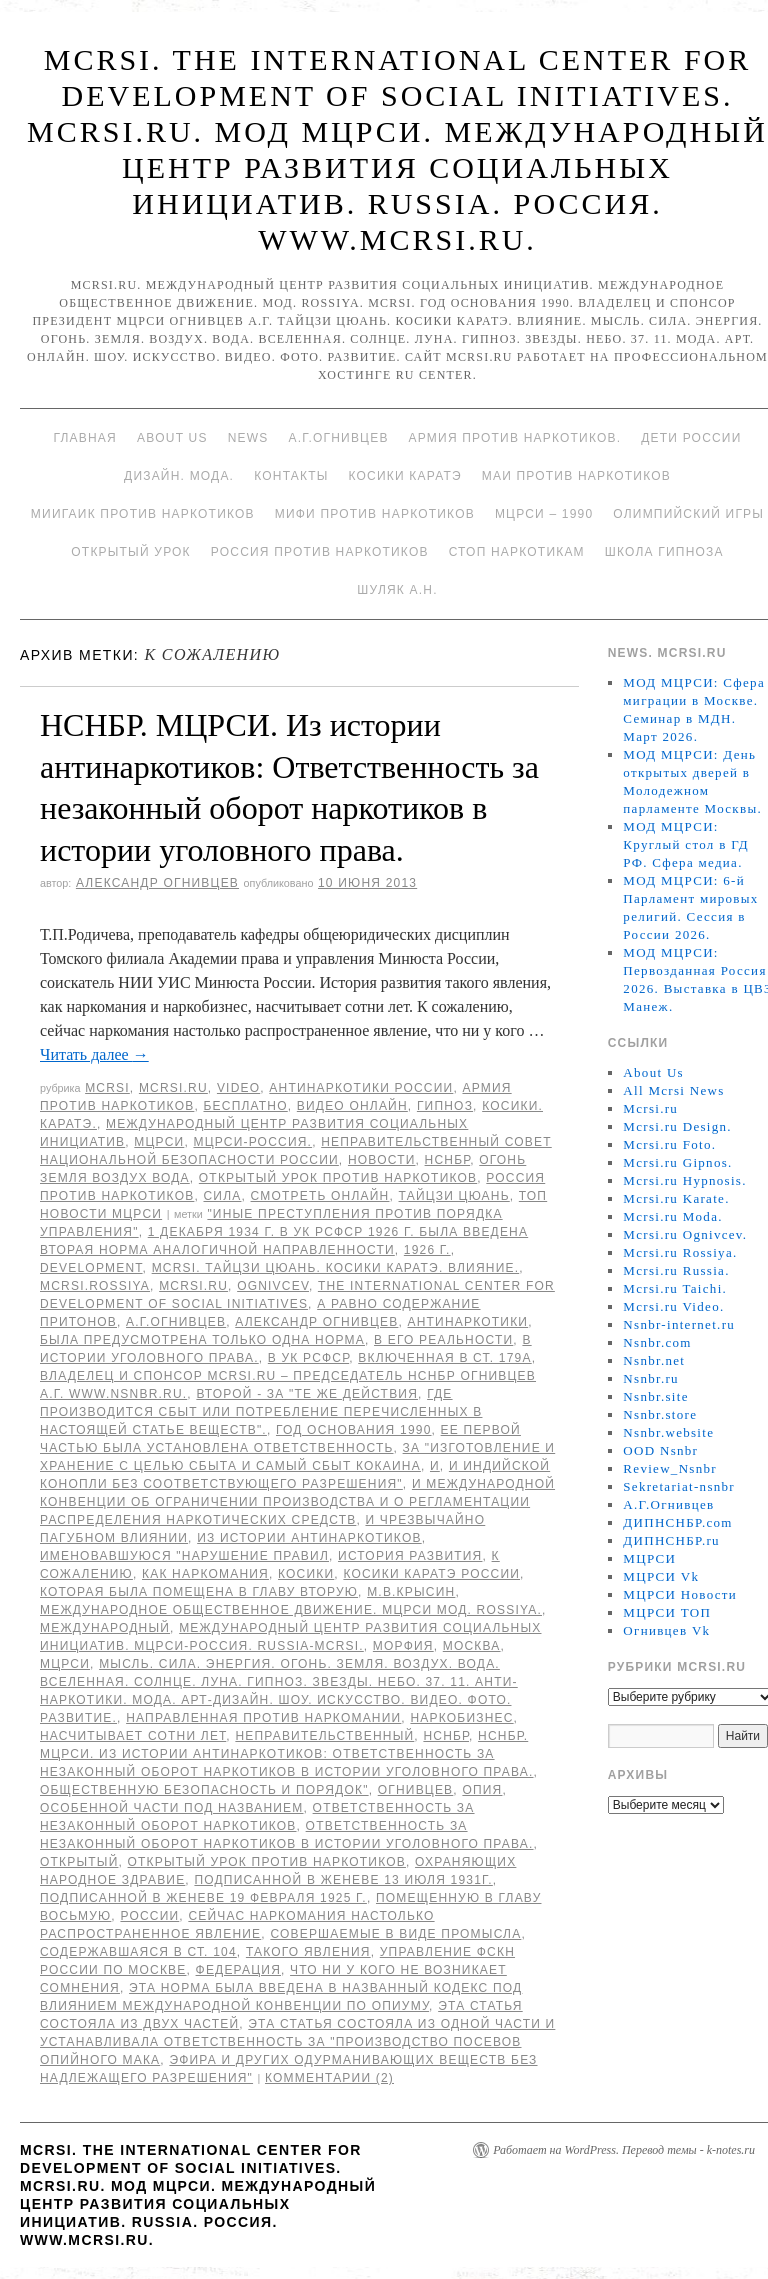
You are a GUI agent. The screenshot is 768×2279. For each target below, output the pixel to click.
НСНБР (448, 1160)
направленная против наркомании (263, 1718)
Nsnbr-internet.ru (679, 1324)
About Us (172, 438)
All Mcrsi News (673, 1090)
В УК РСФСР (308, 1358)
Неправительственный (324, 1736)
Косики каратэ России (431, 1574)
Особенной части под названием (172, 1808)
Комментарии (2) (329, 2078)
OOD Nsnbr (660, 1450)
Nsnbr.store (660, 1414)
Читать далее (94, 1054)
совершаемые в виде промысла (395, 1934)
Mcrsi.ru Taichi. (675, 1288)
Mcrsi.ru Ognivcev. (685, 1234)
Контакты (291, 476)
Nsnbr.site (655, 1396)
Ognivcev (273, 1286)
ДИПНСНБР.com (677, 1522)
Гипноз (445, 1106)
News (248, 438)
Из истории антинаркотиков (309, 1538)
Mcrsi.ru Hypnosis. (684, 1180)
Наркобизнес (461, 1718)
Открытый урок (130, 552)
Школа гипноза (664, 552)
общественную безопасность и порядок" (204, 1790)
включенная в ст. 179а (444, 1358)
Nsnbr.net (654, 1360)
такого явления (308, 1952)
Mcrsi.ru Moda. (672, 1216)
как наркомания (205, 1574)
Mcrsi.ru (173, 1088)
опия (482, 1790)
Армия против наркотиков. (515, 438)
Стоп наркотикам (517, 552)
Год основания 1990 (354, 1430)
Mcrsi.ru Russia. (676, 1270)
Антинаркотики (468, 1322)
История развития (410, 1556)
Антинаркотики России (361, 1088)
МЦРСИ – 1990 (544, 514)
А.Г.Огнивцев (338, 438)
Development (91, 1268)
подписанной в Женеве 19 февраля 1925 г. (203, 1898)
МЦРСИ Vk (661, 1576)
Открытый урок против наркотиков (338, 1178)
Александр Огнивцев (157, 883)
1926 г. (427, 1250)
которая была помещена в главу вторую (199, 1592)
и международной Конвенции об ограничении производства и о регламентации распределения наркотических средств (297, 1502)
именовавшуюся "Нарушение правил (184, 1556)
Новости (382, 1160)
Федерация (238, 1970)
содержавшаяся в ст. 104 (138, 1952)
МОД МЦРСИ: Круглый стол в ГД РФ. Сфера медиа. (686, 844)
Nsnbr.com (657, 1342)
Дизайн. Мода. (179, 476)
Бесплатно (245, 1106)
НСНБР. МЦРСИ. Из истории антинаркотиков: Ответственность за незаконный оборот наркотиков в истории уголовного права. (287, 1754)
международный (105, 1628)
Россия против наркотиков (320, 552)
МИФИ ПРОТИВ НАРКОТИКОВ (375, 514)
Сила (222, 1196)
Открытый (79, 1862)
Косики (306, 1574)
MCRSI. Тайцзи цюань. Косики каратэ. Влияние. (336, 1268)
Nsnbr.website (668, 1432)
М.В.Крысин (411, 1592)
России (149, 1916)
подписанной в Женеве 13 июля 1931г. (343, 1880)
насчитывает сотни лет (133, 1736)
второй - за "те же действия (307, 1394)
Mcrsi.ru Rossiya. (680, 1252)
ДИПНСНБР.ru (671, 1540)
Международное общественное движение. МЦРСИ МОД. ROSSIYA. (291, 1610)
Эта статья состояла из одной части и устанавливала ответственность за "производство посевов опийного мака (297, 2042)
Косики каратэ (405, 476)
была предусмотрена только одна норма (202, 1340)
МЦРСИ (159, 1142)
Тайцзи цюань (454, 1196)
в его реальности (443, 1340)
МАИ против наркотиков (576, 476)
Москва (472, 1646)
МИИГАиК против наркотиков (143, 514)
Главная (84, 438)
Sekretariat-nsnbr (679, 1486)
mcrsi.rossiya (95, 1286)
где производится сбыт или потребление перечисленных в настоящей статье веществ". (261, 1412)
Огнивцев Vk (666, 1630)
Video (238, 1088)
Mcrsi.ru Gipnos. (677, 1162)
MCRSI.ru (193, 1286)
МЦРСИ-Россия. (252, 1142)
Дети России (691, 438)
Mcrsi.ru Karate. (676, 1198)
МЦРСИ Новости (680, 1594)
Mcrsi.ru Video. (673, 1306)
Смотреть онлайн (320, 1196)
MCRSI (107, 1088)
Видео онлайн (352, 1106)
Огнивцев (416, 1790)
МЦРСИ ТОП (667, 1612)
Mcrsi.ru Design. (677, 1126)
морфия (403, 1646)
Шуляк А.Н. (397, 590)
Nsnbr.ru (651, 1378)
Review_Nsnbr (670, 1468)
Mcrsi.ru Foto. (669, 1144)
